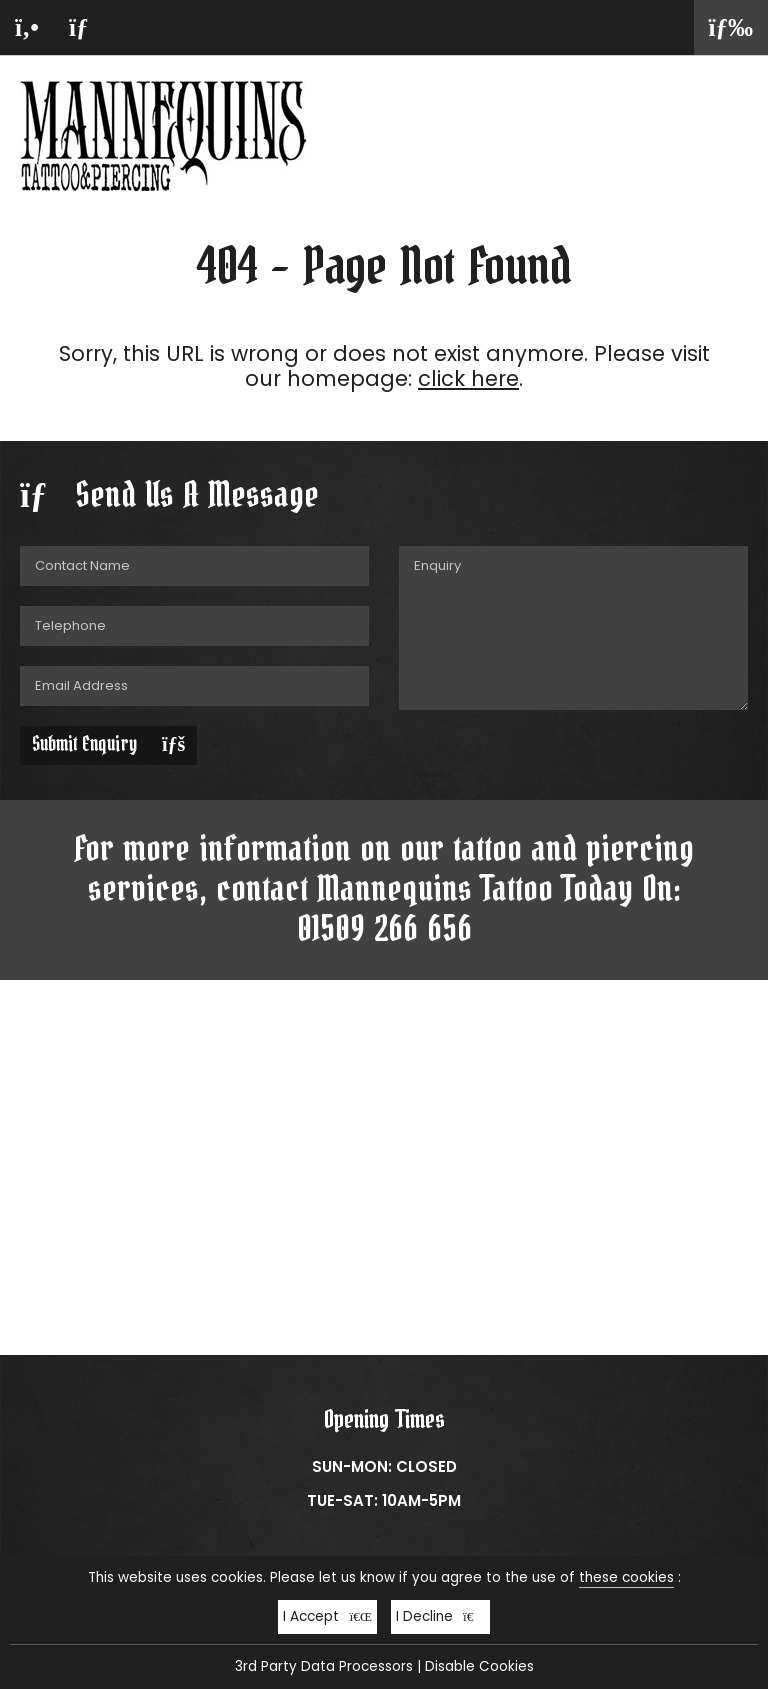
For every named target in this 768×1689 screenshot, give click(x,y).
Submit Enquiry (108, 745)
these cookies (626, 1577)
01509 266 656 (384, 930)
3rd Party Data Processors (324, 1666)
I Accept (327, 1616)
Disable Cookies (479, 1666)
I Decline (440, 1616)
